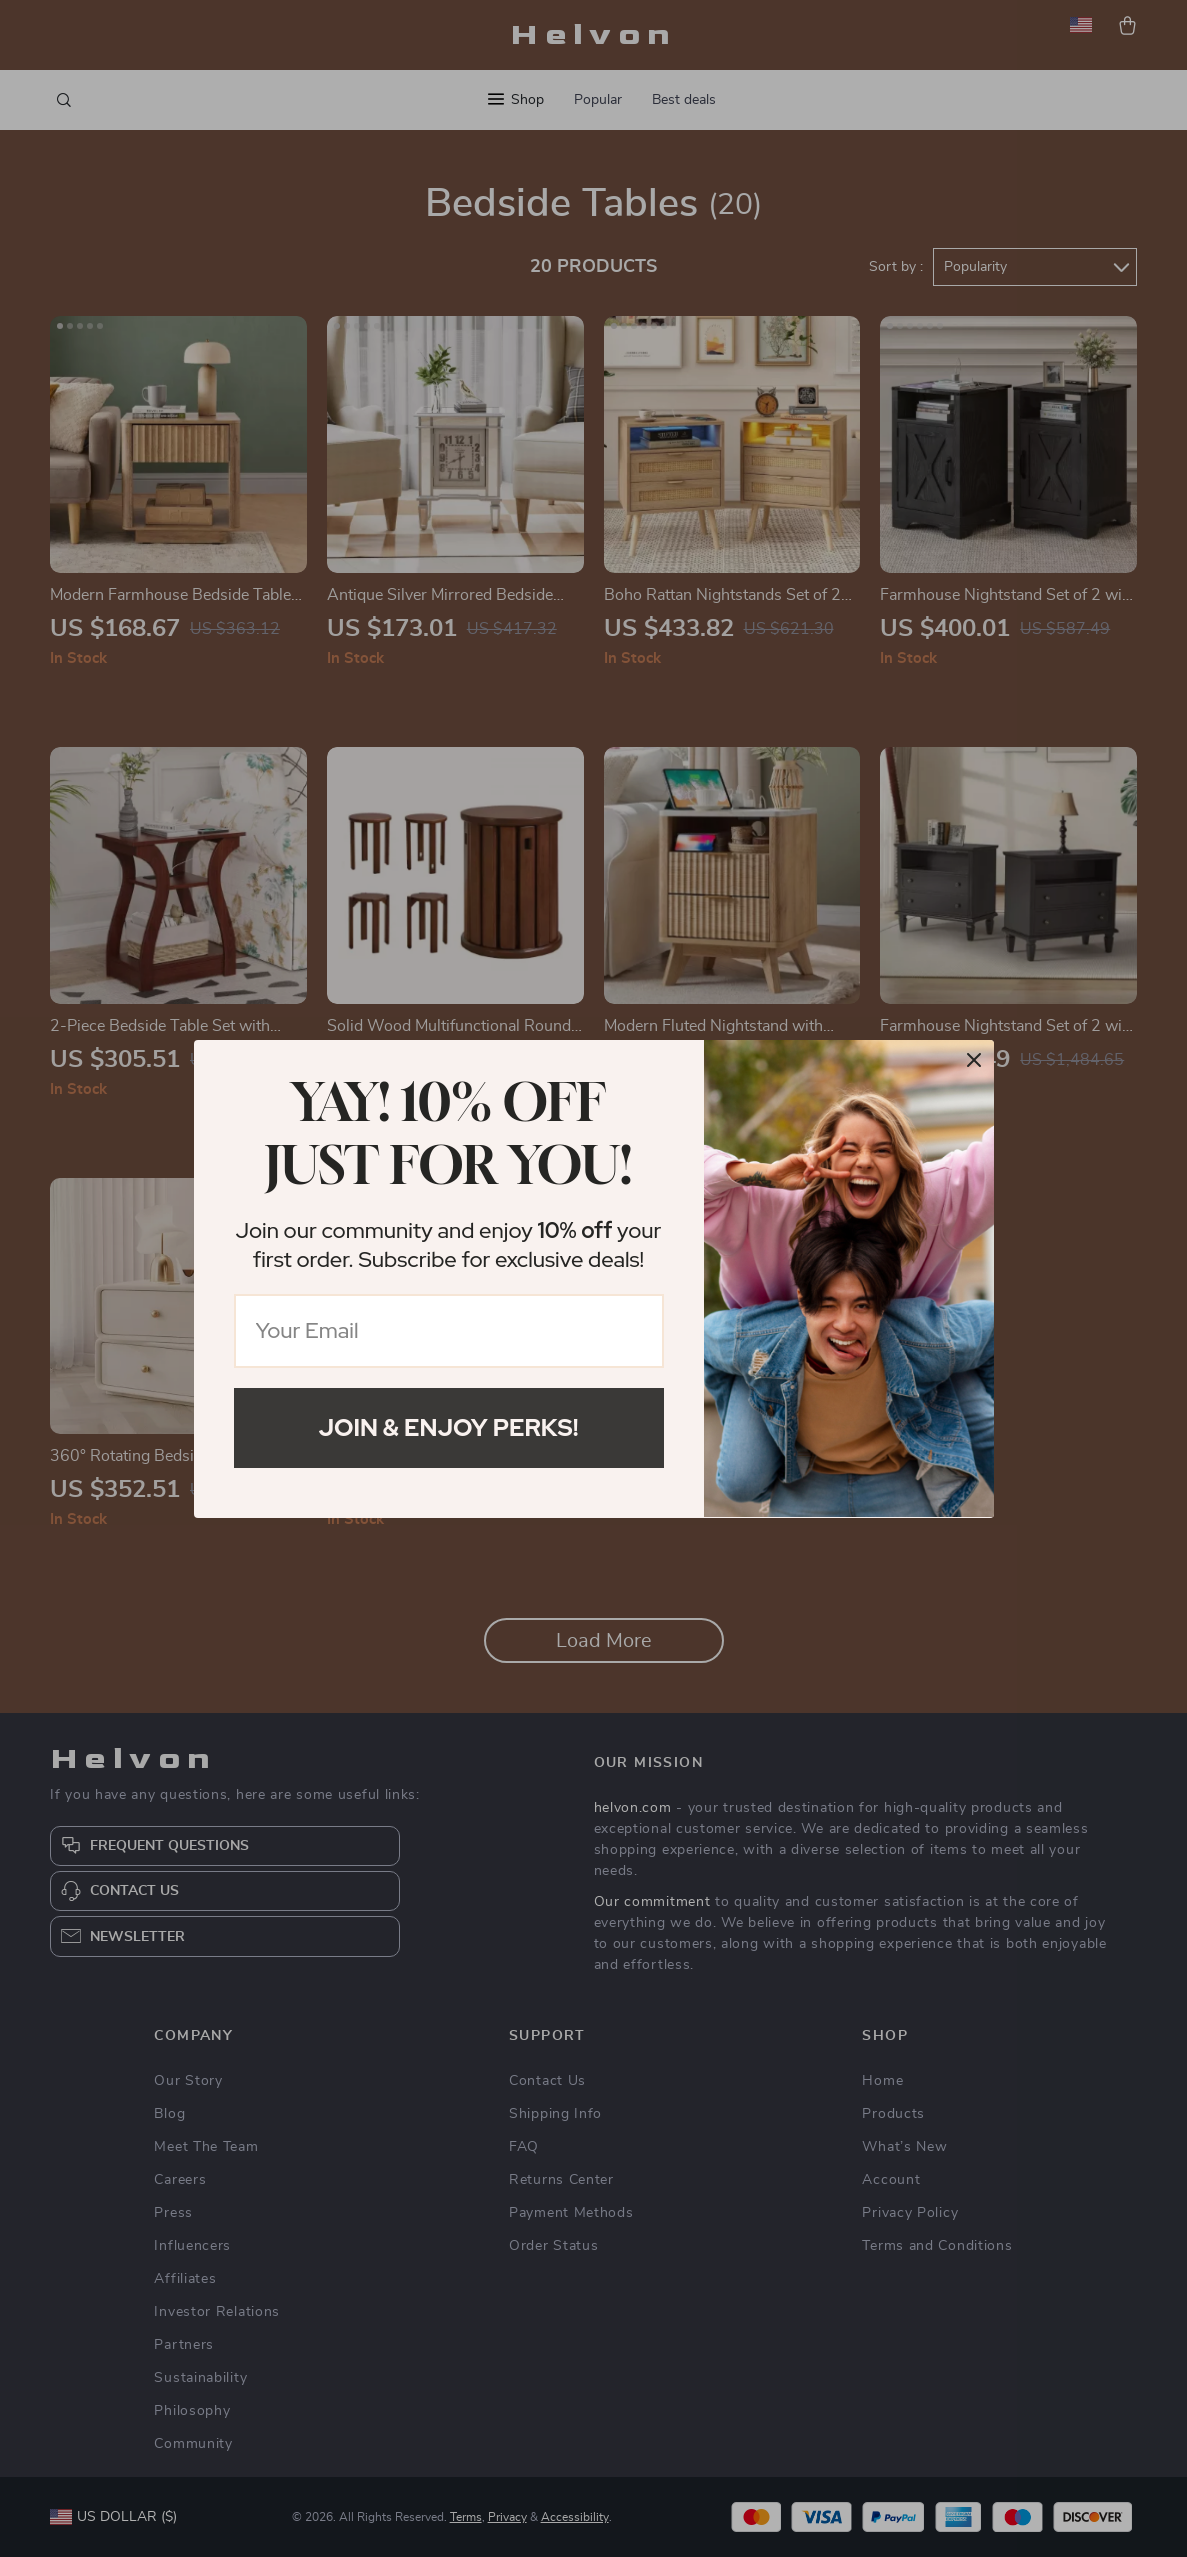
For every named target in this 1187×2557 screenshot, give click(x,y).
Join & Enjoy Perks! (449, 1427)
